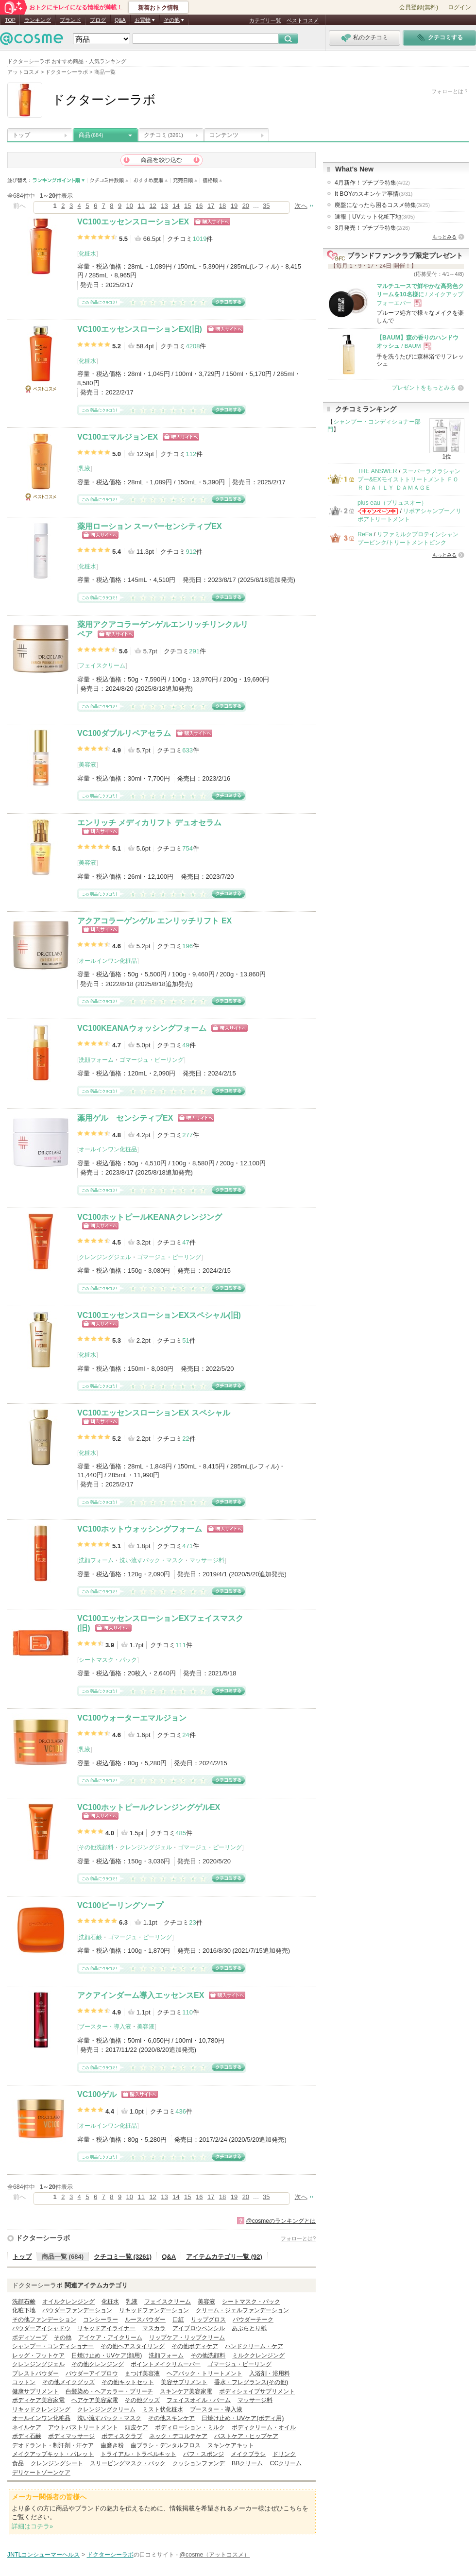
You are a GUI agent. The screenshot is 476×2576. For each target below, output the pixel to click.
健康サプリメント (35, 2391)
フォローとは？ (450, 91)
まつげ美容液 (142, 2373)
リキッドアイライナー (106, 2328)
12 (152, 205)
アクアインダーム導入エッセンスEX (140, 1995)
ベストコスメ (303, 20)
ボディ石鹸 (26, 2436)
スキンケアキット (230, 2445)
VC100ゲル (97, 2094)
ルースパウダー (145, 2319)
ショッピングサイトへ (212, 221)
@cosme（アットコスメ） (215, 2554)
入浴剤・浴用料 (269, 2373)
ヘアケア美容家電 (94, 2400)
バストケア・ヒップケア (246, 2436)
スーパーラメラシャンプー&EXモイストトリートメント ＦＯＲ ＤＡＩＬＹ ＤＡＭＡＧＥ (408, 480)
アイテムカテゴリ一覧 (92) (224, 2256)
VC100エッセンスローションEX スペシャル (153, 1413)
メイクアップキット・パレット (53, 2454)
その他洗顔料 (96, 1847)
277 (187, 1135)
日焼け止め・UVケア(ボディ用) (243, 2418)
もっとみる (444, 236)
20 (245, 205)
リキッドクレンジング (41, 2409)
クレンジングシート (57, 2463)
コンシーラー (100, 2319)
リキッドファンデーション (154, 2310)
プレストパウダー (35, 2373)
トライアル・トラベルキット (138, 2454)
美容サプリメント (184, 2382)
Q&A (120, 20)
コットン (23, 2382)
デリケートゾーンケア (41, 2472)
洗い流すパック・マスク (151, 1560)
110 (187, 2012)
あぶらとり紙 (249, 2328)
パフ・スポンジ (203, 2454)
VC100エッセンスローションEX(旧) (139, 329)
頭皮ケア (136, 2427)
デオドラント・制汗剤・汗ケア (53, 2445)
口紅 (178, 2319)
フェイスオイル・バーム (199, 2400)
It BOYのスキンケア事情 (373, 193)
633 (187, 750)
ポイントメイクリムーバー (166, 2364)
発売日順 (185, 180)
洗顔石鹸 (90, 1937)
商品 (91, 135)
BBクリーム (247, 2463)
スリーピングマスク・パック (128, 2463)
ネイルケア (26, 2427)
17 (210, 205)
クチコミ (163, 135)
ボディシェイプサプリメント (257, 2391)
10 (129, 205)
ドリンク (284, 2454)
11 (140, 205)
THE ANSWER (377, 471)
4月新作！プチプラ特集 (372, 182)
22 (185, 1438)
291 (194, 651)
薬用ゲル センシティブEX (125, 1118)
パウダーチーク (253, 2319)
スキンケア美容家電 (186, 2391)
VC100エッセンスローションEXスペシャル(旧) (159, 1315)
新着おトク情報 (158, 7)
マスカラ (154, 2328)
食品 (18, 2463)
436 (180, 2111)
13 (164, 205)
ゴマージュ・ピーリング (151, 1060)
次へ (301, 205)
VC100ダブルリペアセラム (124, 733)
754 (187, 848)
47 (185, 1242)
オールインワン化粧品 (108, 960)
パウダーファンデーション (77, 2310)
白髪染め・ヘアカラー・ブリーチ (109, 2391)
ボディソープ (29, 2337)
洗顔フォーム (96, 1060)
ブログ (98, 20)
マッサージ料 (206, 1560)
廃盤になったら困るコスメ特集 (382, 205)
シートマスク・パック (108, 1659)
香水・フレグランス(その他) (251, 2382)
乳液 (84, 468)
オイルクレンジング (68, 2301)
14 (175, 205)
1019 (199, 238)
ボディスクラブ (122, 2436)
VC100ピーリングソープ (120, 1905)
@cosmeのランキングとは (281, 2221)
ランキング (37, 20)
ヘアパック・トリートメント (204, 2373)
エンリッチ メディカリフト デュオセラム (149, 823)
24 (185, 1735)
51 (185, 1340)
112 (191, 454)
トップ (21, 135)
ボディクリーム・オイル (264, 2427)
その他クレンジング (97, 2364)
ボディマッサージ (71, 2436)
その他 (62, 2337)
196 (187, 946)
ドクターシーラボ (43, 2238)
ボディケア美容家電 (38, 2400)
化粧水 (87, 253)
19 (234, 205)
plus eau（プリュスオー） (392, 502)
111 (180, 1645)
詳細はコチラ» (32, 2526)
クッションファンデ (198, 2463)
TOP (10, 20)
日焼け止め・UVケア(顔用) (106, 2355)
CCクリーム (286, 2463)
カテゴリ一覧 (265, 20)
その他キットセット (128, 2382)
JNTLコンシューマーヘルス (43, 2554)
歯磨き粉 (112, 2445)
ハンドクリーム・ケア (254, 2346)
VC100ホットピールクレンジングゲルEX (148, 1807)
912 (191, 551)
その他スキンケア (171, 2418)
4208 (193, 346)
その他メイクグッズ (68, 2382)
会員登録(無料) (418, 7)
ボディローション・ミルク (190, 2427)
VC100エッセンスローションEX (133, 222)
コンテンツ (223, 135)
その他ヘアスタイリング (133, 2346)
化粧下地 (23, 2310)
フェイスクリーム (102, 665)
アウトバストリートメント (83, 2427)
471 (187, 1546)
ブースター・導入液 (105, 2026)
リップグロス (208, 2319)
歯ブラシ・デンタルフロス (166, 2445)
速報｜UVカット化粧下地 (375, 216)
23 (192, 1922)
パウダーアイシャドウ (41, 2328)
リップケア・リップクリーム (187, 2337)
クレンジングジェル (105, 1257)
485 (180, 1833)
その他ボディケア (194, 2346)
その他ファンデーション (44, 2319)
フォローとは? (298, 2238)
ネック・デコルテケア (178, 2436)
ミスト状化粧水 (162, 2409)
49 (185, 1045)
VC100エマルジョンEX (117, 437)
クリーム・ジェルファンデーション (242, 2310)
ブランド (70, 20)
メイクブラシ (248, 2454)
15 (187, 205)
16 (199, 205)
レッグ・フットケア (38, 2355)
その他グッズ (142, 2400)
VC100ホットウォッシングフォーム (139, 1529)
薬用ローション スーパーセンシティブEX (149, 526)
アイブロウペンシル (198, 2328)
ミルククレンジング (258, 2355)
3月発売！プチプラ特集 (372, 227)
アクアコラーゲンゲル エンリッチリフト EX (154, 921)
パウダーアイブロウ (92, 2373)
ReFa (364, 534)
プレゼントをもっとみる (423, 387)
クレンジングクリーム (106, 2409)
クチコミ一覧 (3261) (123, 2256)
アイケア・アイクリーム (110, 2337)
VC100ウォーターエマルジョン (132, 1718)
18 (222, 205)
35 (266, 205)
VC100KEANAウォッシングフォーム (141, 1028)
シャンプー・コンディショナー (53, 2346)
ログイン (459, 7)
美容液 (87, 764)
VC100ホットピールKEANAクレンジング (149, 1217)
